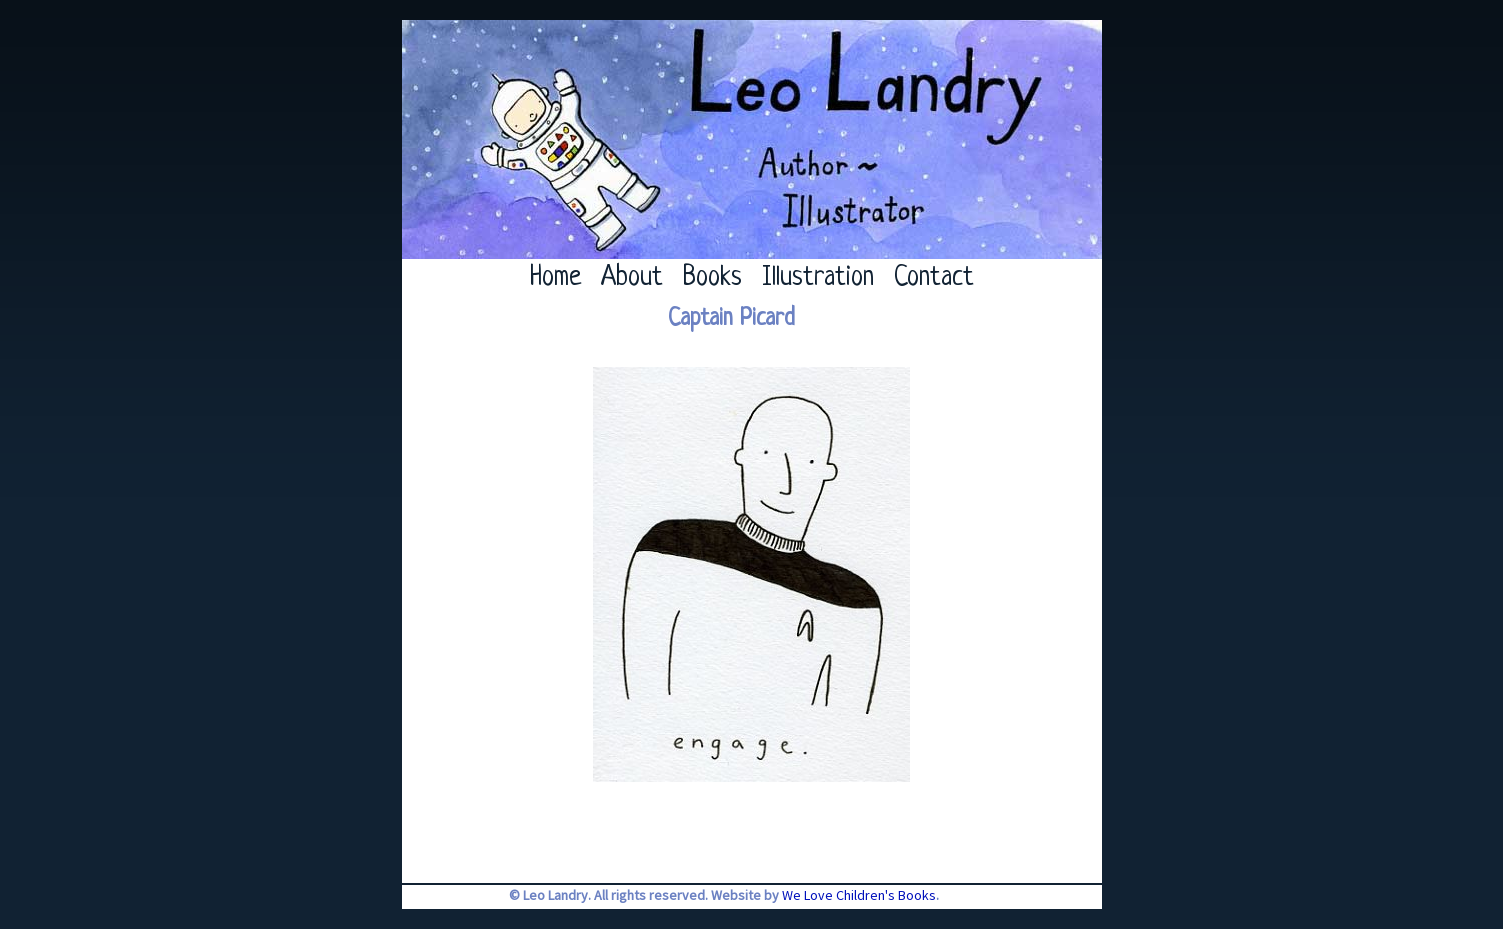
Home (555, 278)
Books (712, 278)
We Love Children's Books (859, 895)
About (632, 278)
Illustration (818, 278)
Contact (934, 278)
